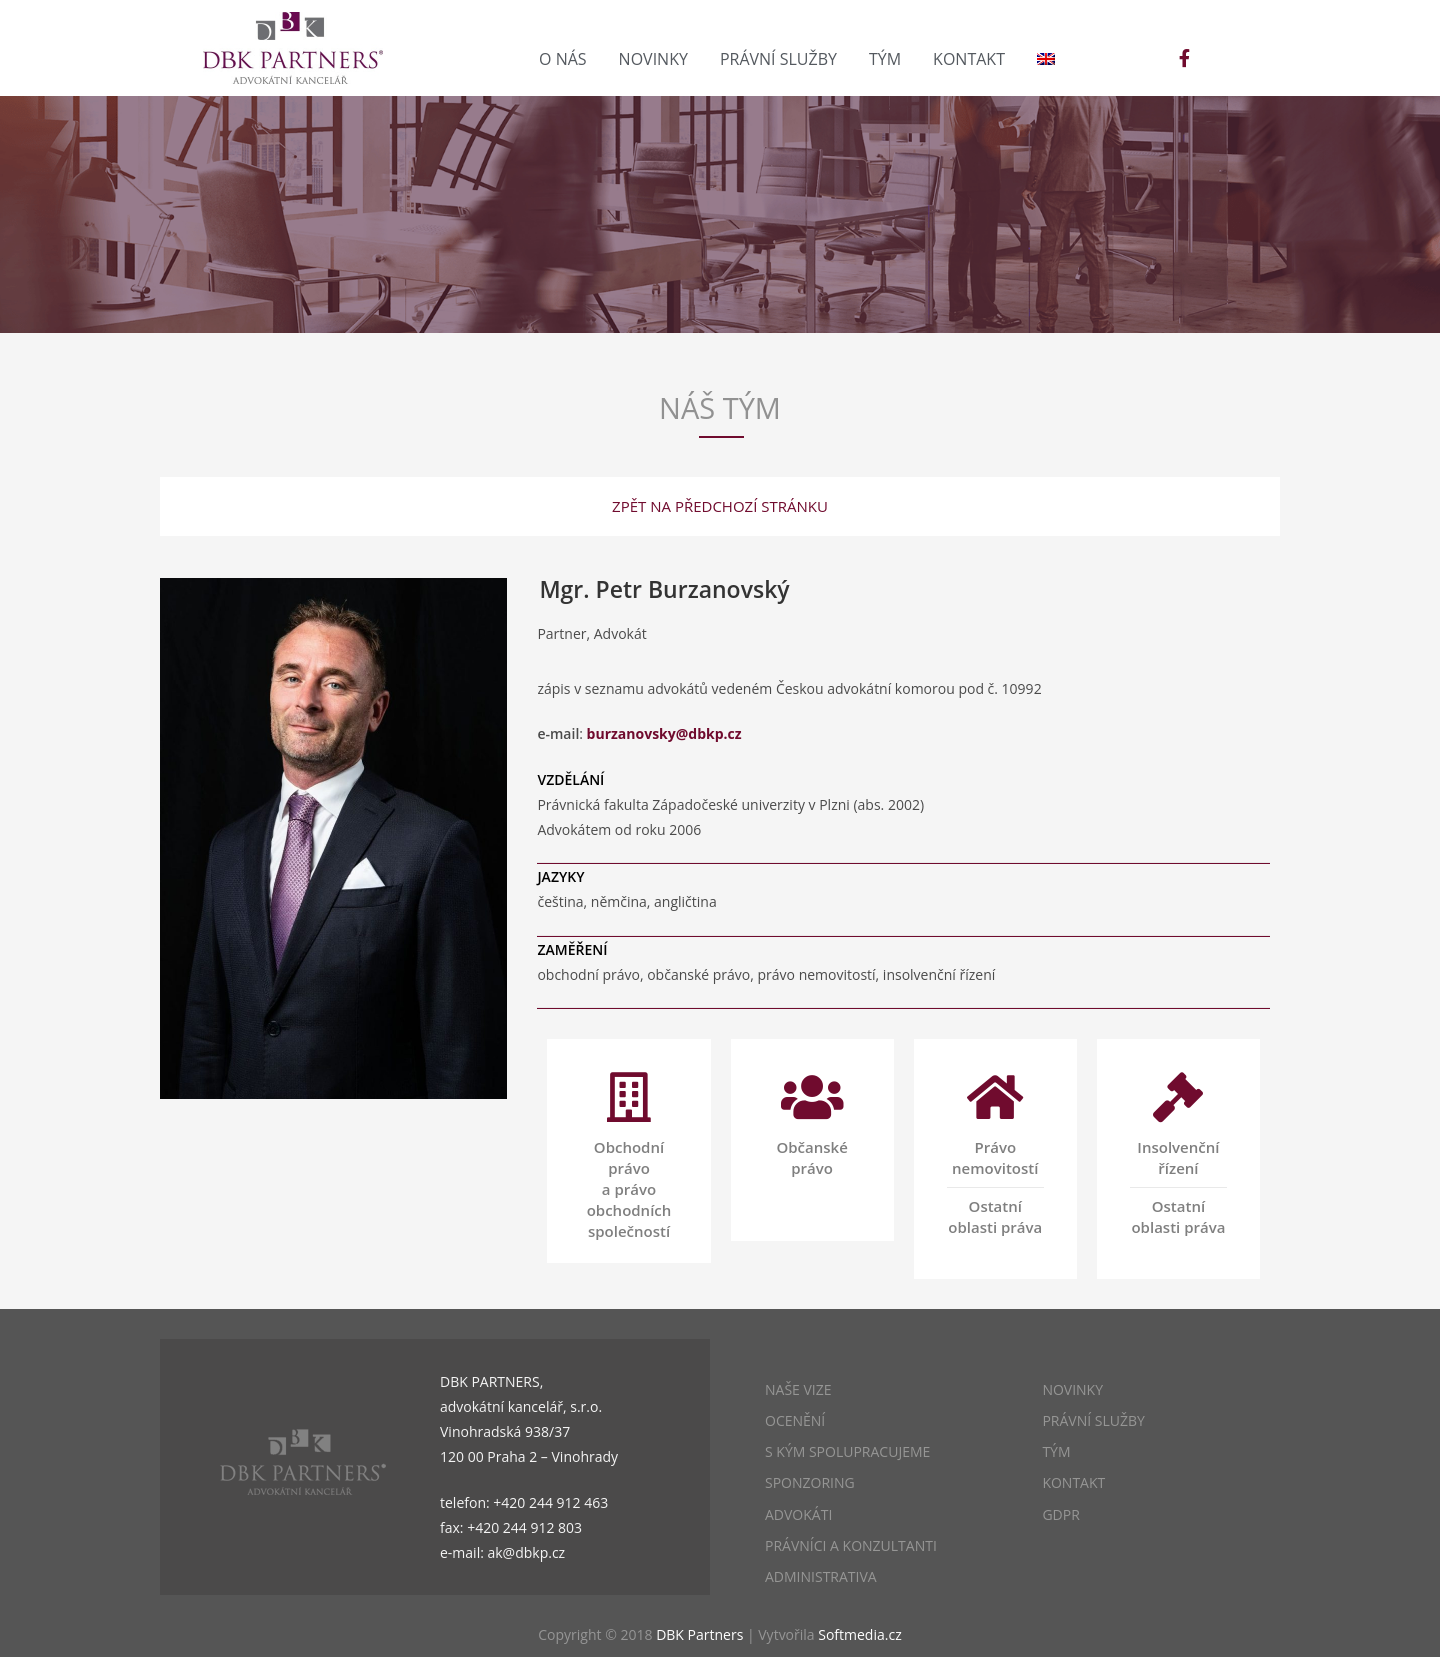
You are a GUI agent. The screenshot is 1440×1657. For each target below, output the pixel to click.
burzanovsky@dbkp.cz (664, 733)
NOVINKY (1072, 1389)
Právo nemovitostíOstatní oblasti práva (995, 1187)
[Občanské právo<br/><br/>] (812, 1097)
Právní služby (778, 59)
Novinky (653, 59)
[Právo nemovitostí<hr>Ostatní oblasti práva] (995, 1097)
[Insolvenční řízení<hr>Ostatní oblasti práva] (1178, 1097)
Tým (885, 59)
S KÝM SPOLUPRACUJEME (847, 1451)
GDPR (1060, 1514)
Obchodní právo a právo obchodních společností (629, 1189)
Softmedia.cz (859, 1634)
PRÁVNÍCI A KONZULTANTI (851, 1545)
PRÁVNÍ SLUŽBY (1093, 1420)
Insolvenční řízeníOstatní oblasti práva (1178, 1187)
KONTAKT (1073, 1482)
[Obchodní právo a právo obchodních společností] (629, 1097)
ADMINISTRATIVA (821, 1576)
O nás (563, 59)
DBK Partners (699, 1634)
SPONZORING (810, 1482)
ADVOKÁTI (798, 1514)
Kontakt (969, 59)
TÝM (1056, 1451)
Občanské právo (811, 1157)
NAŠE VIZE (798, 1389)
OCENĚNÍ (795, 1420)
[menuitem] (1046, 59)
